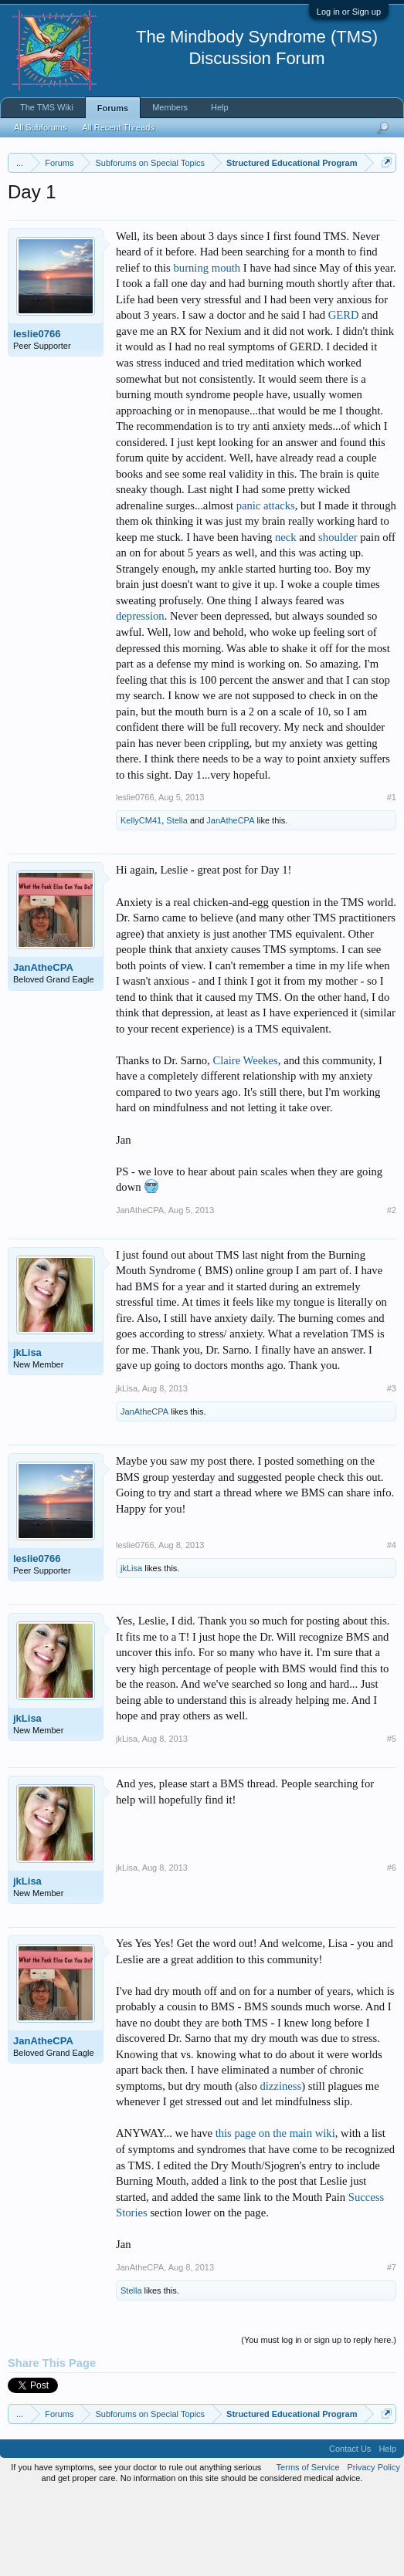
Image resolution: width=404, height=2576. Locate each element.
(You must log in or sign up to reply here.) (318, 2420)
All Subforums (40, 127)
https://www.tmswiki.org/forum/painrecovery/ (149, 234)
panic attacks (265, 586)
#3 (391, 1468)
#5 (391, 1819)
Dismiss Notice (383, 199)
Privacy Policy (374, 2548)
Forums (112, 108)
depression (140, 697)
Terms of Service (308, 2548)
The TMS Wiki (46, 107)
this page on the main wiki (275, 2214)
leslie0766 (36, 414)
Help (220, 107)
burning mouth (206, 348)
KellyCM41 (141, 901)
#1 (391, 878)
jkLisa (27, 1432)
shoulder (337, 617)
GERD (343, 396)
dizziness (280, 2166)
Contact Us (350, 2529)
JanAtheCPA (230, 901)
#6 (391, 1948)
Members (170, 107)
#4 (391, 1626)
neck (286, 617)
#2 (391, 1290)
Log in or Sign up (349, 11)
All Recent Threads (118, 127)
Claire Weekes (244, 1140)
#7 (391, 2347)
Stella (177, 901)
